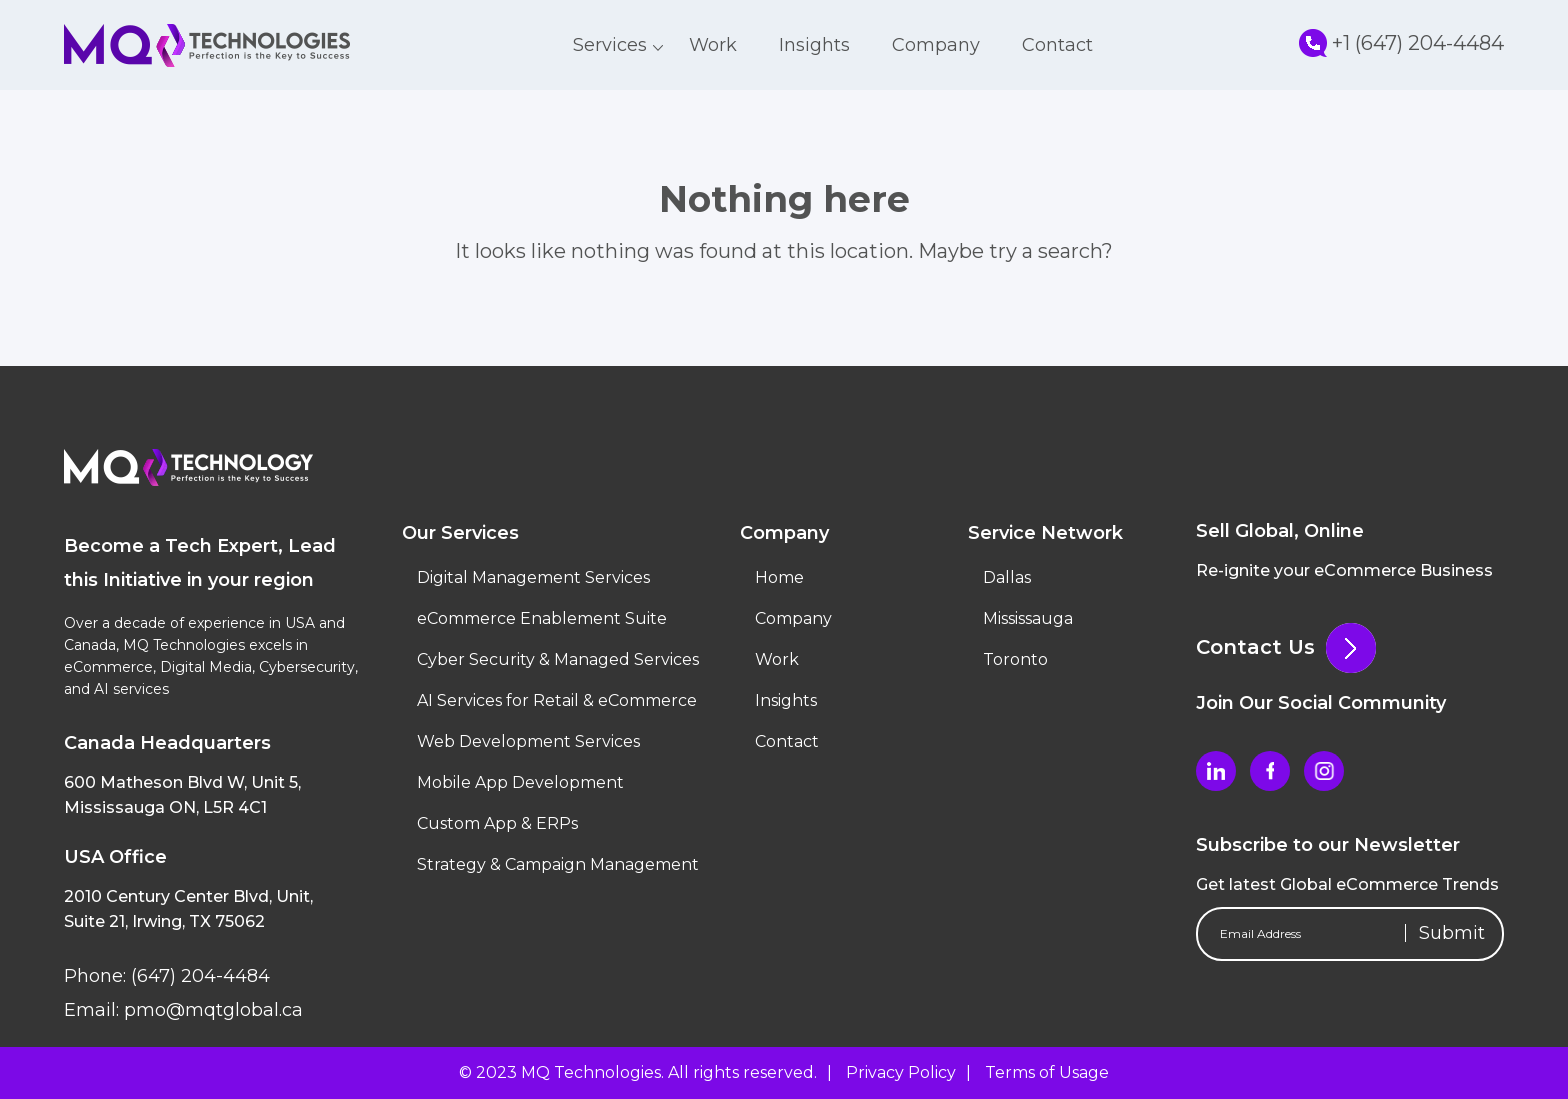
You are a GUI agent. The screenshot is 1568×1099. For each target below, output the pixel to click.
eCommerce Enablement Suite (542, 618)
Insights (814, 45)
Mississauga (1028, 618)
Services (610, 45)
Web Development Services (528, 741)
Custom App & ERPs (497, 823)
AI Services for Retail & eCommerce (557, 700)
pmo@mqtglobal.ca (211, 1010)
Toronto (1015, 659)
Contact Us (1286, 647)
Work (713, 45)
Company (936, 45)
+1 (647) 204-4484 (1401, 43)
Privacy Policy (901, 1072)
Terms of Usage (1047, 1072)
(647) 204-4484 (198, 976)
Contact (1057, 45)
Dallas (1007, 577)
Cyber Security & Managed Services (558, 659)
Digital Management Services (533, 577)
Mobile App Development (520, 782)
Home (779, 577)
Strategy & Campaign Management (558, 864)
